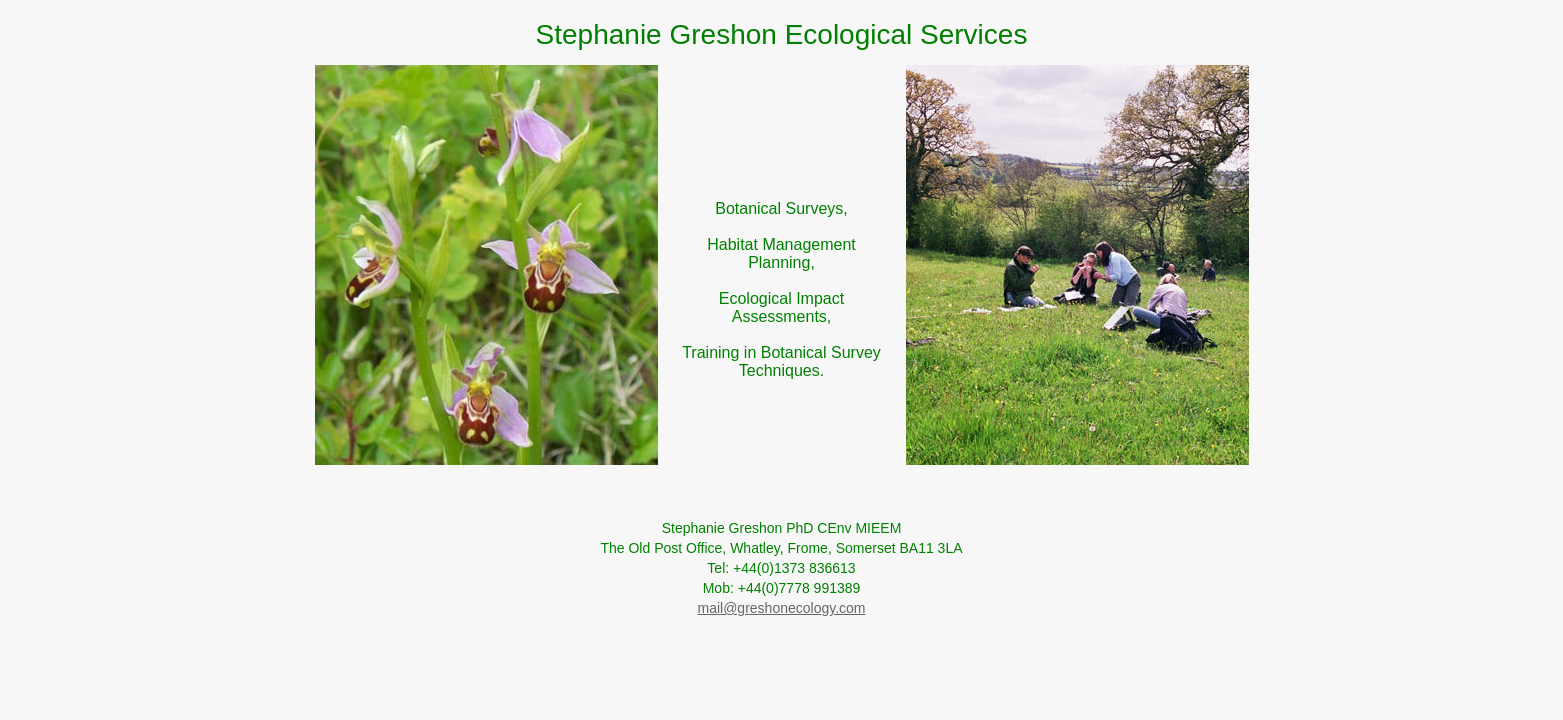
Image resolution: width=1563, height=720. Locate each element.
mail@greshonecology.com (781, 608)
